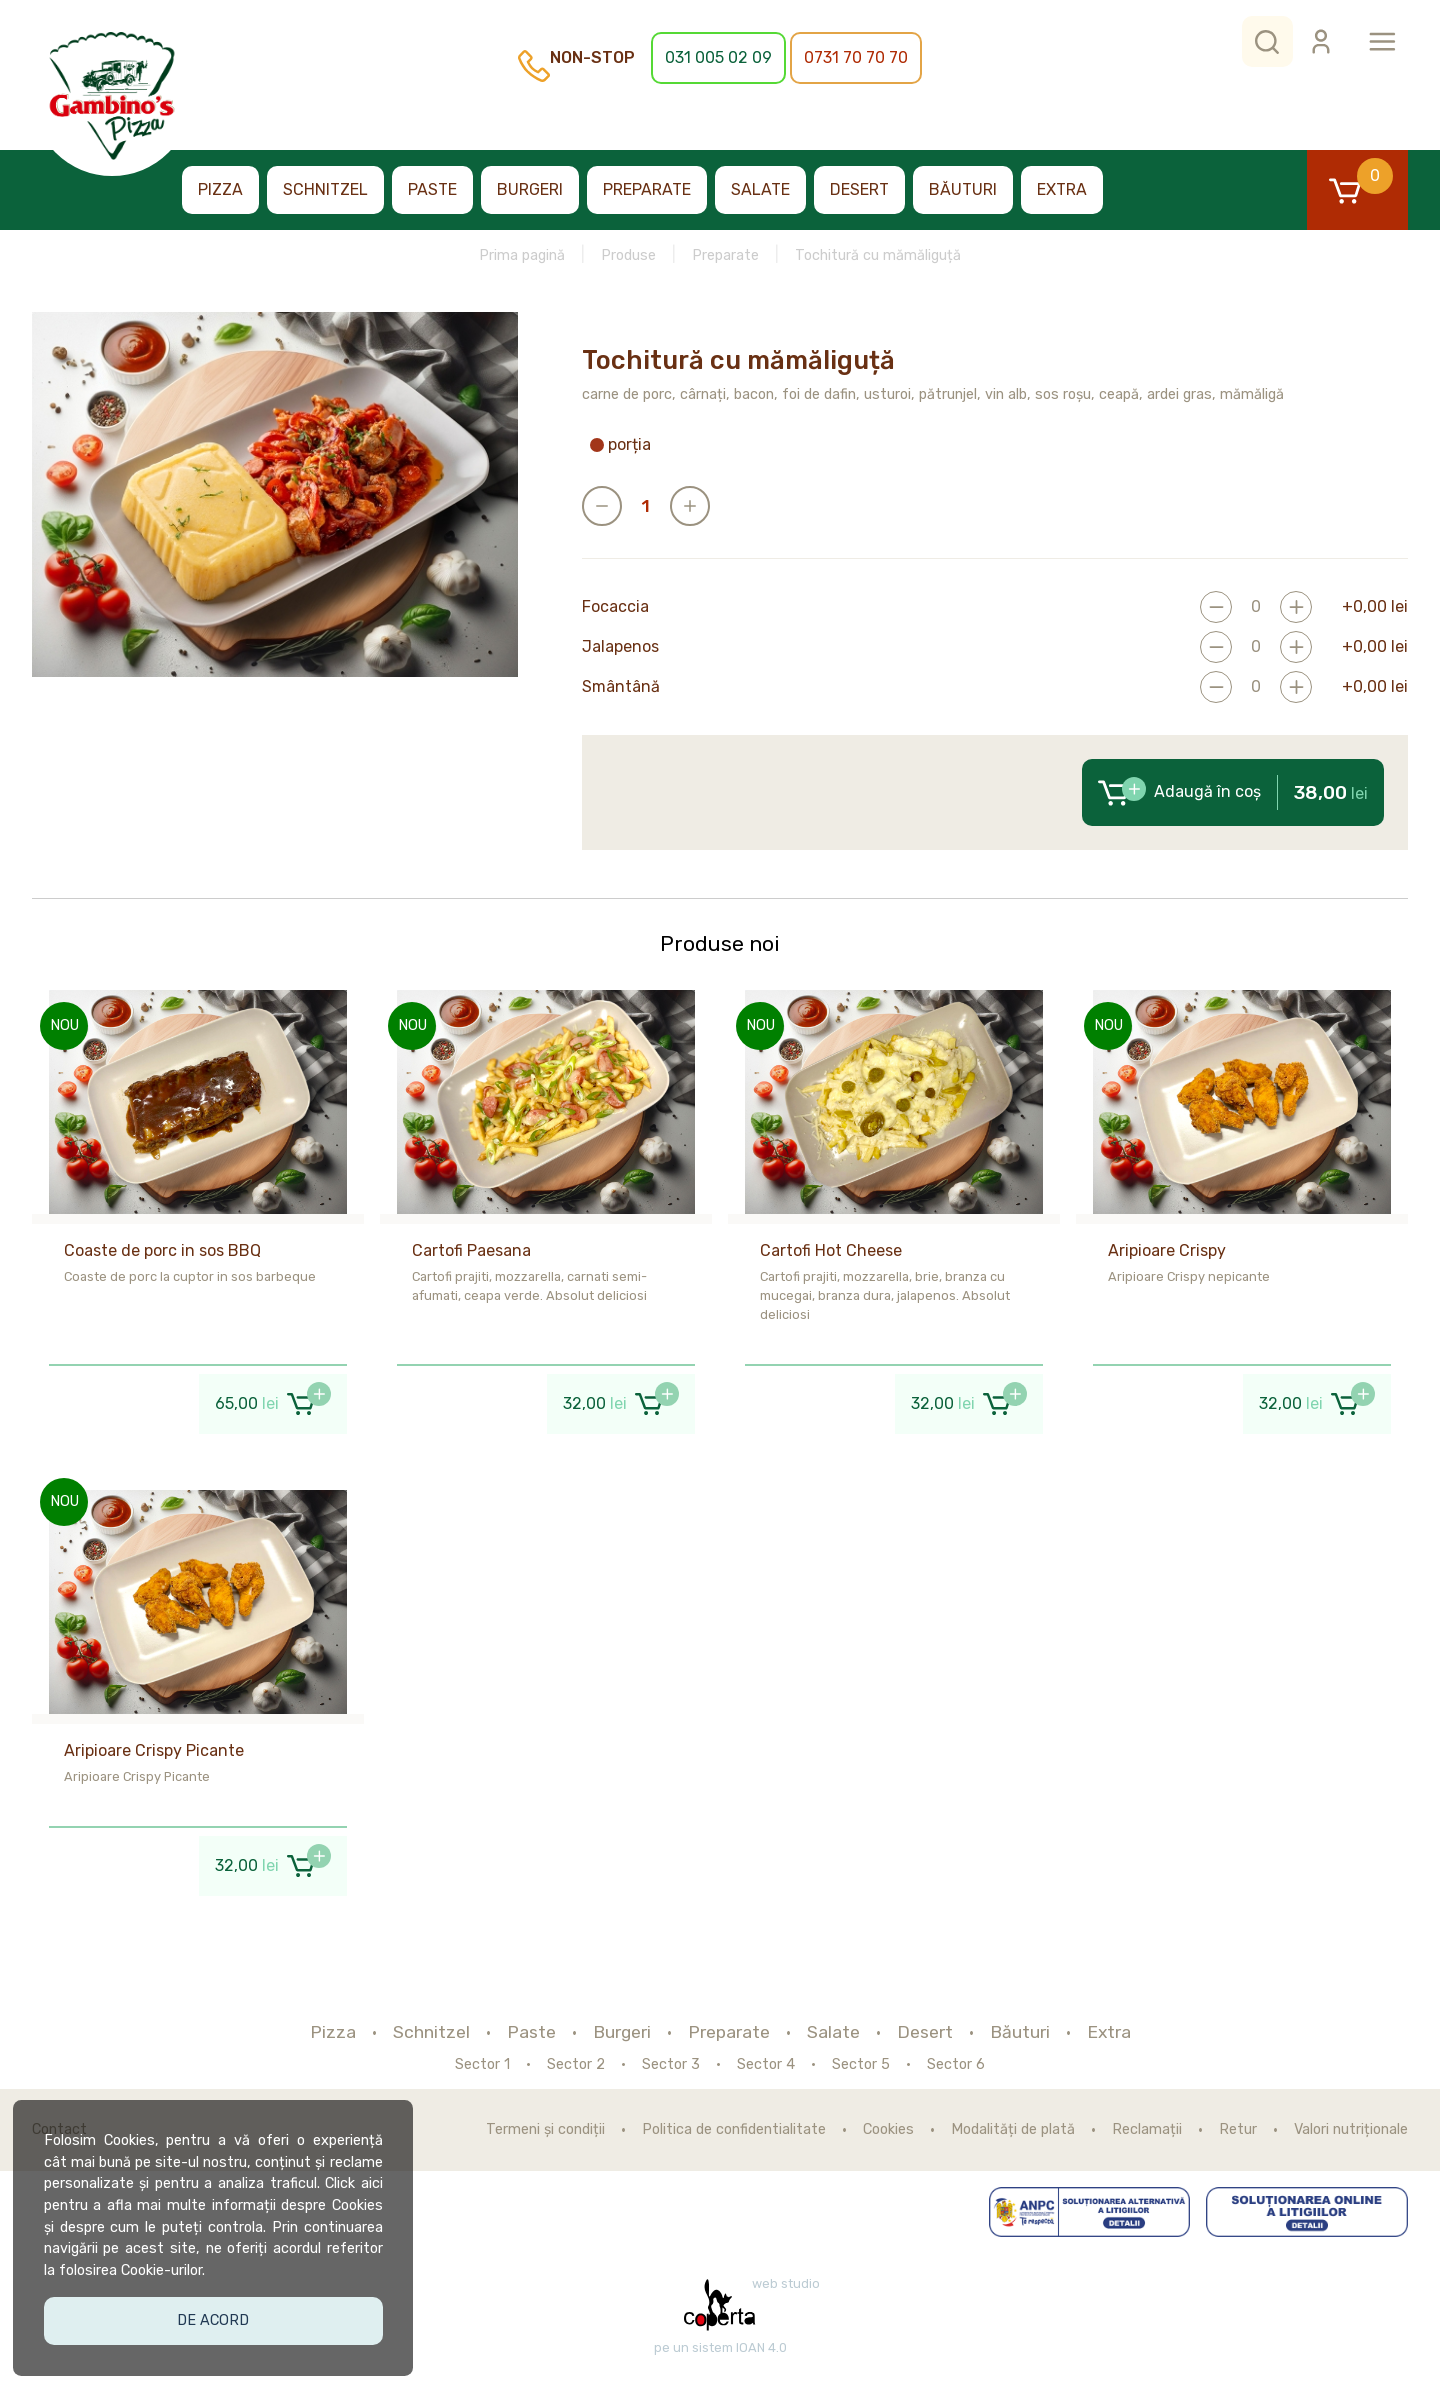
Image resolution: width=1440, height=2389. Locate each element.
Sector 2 (576, 2065)
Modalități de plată (1013, 2130)
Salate (760, 189)
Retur (1238, 2130)
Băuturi (963, 189)
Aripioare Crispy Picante (154, 1750)
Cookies (888, 2130)
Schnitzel (325, 189)
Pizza (220, 189)
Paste (432, 189)
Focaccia (615, 607)
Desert (859, 189)
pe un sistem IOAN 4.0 (720, 2348)
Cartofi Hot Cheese (831, 1250)
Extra (1062, 189)
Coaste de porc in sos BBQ (162, 1250)
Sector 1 (482, 2065)
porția (620, 445)
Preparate (647, 189)
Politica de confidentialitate (734, 2130)
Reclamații (1147, 2130)
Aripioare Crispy (1167, 1250)
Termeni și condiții (545, 2130)
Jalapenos (620, 647)
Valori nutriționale (1351, 2130)
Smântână (621, 687)
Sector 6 (956, 2065)
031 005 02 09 (718, 57)
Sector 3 (671, 2065)
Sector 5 (861, 2065)
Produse (628, 255)
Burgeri (530, 189)
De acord (216, 2316)
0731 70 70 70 (856, 57)
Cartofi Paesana (471, 1250)
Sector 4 (766, 2065)
